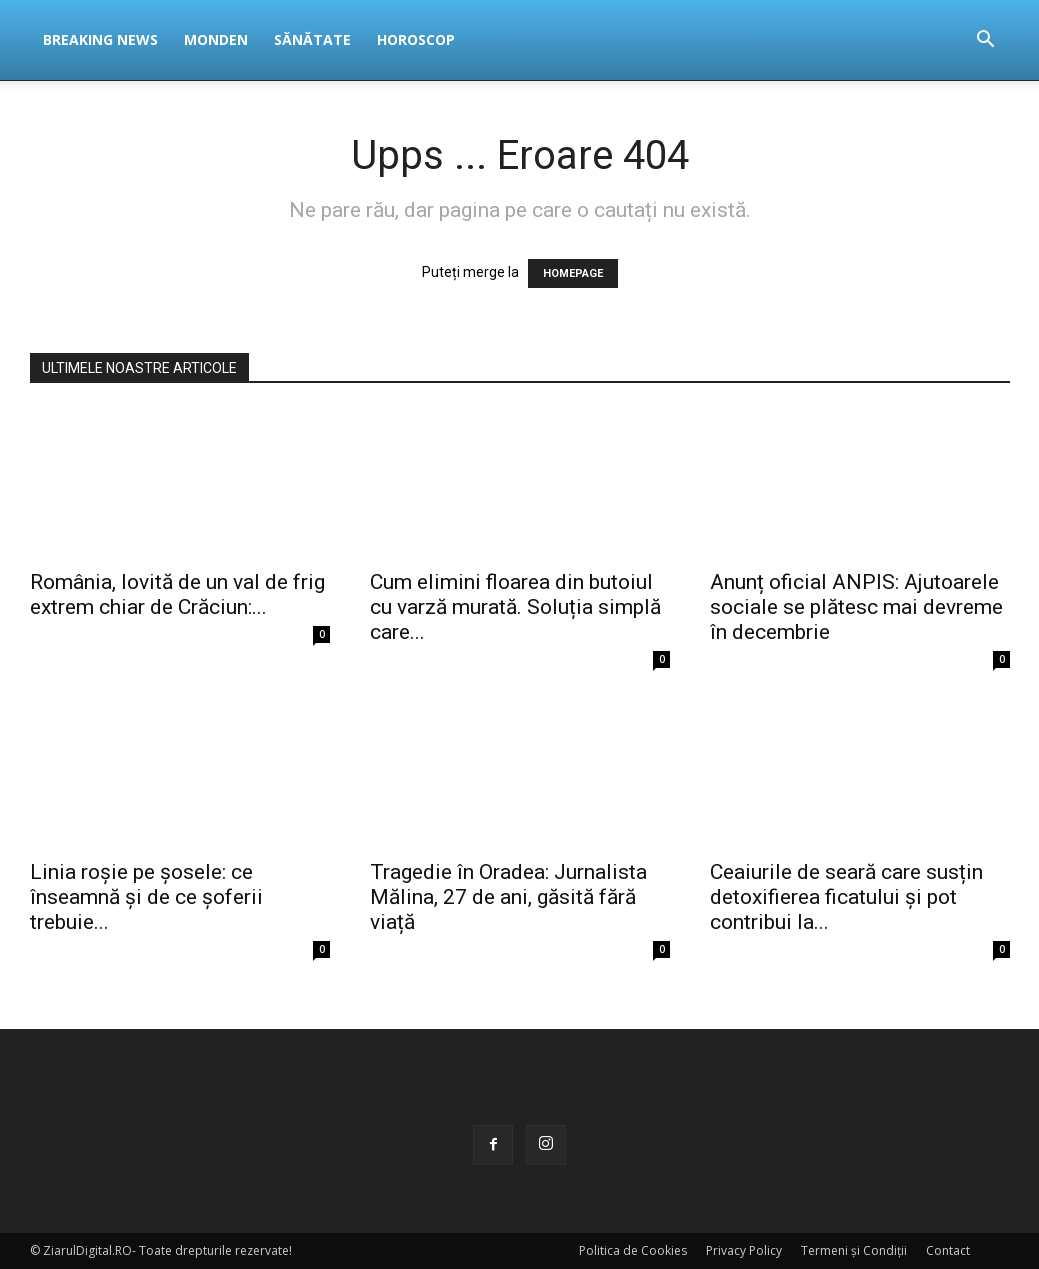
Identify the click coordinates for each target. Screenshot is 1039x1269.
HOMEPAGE (573, 273)
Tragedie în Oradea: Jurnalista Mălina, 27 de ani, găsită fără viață (508, 897)
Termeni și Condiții (854, 1250)
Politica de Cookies (633, 1250)
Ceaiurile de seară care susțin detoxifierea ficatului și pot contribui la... (846, 897)
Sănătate (312, 39)
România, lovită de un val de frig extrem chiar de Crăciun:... (177, 594)
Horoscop (416, 39)
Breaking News (100, 39)
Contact (948, 1250)
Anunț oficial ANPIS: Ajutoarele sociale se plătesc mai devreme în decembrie (856, 607)
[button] (986, 41)
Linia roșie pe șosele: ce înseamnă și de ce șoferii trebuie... (146, 897)
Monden (216, 39)
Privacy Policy (744, 1250)
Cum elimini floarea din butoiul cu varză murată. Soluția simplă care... (515, 607)
